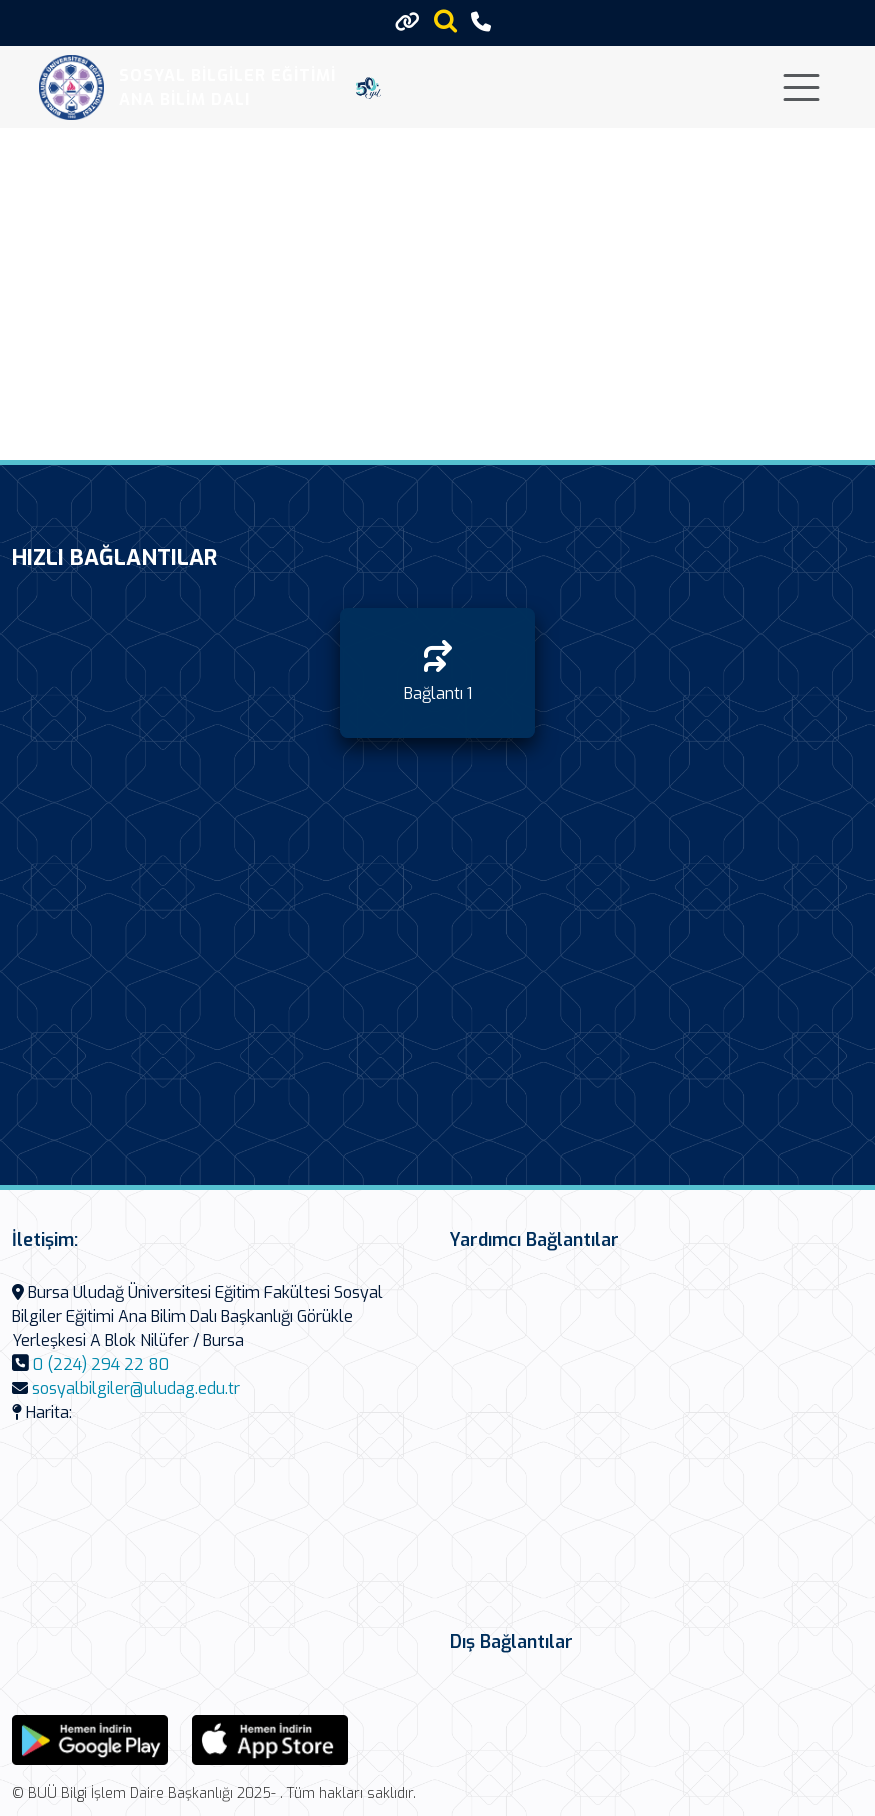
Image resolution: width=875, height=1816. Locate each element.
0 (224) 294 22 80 (101, 1364)
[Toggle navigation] (801, 87)
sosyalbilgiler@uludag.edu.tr (136, 1388)
